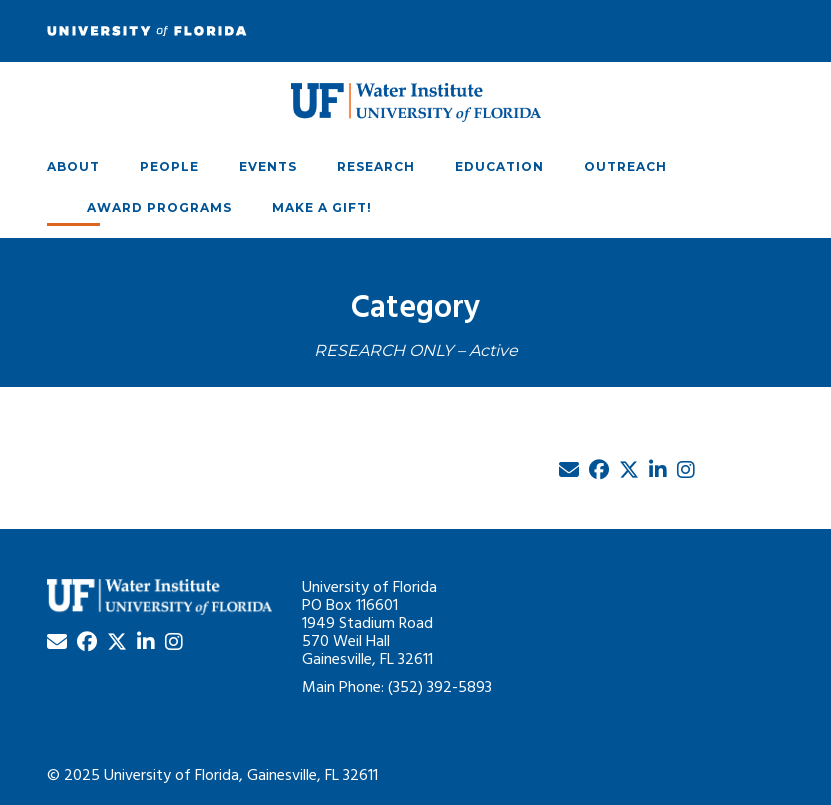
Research (376, 166)
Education (499, 166)
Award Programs (159, 207)
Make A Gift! (322, 207)
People (169, 166)
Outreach (625, 166)
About (73, 166)
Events (268, 166)
